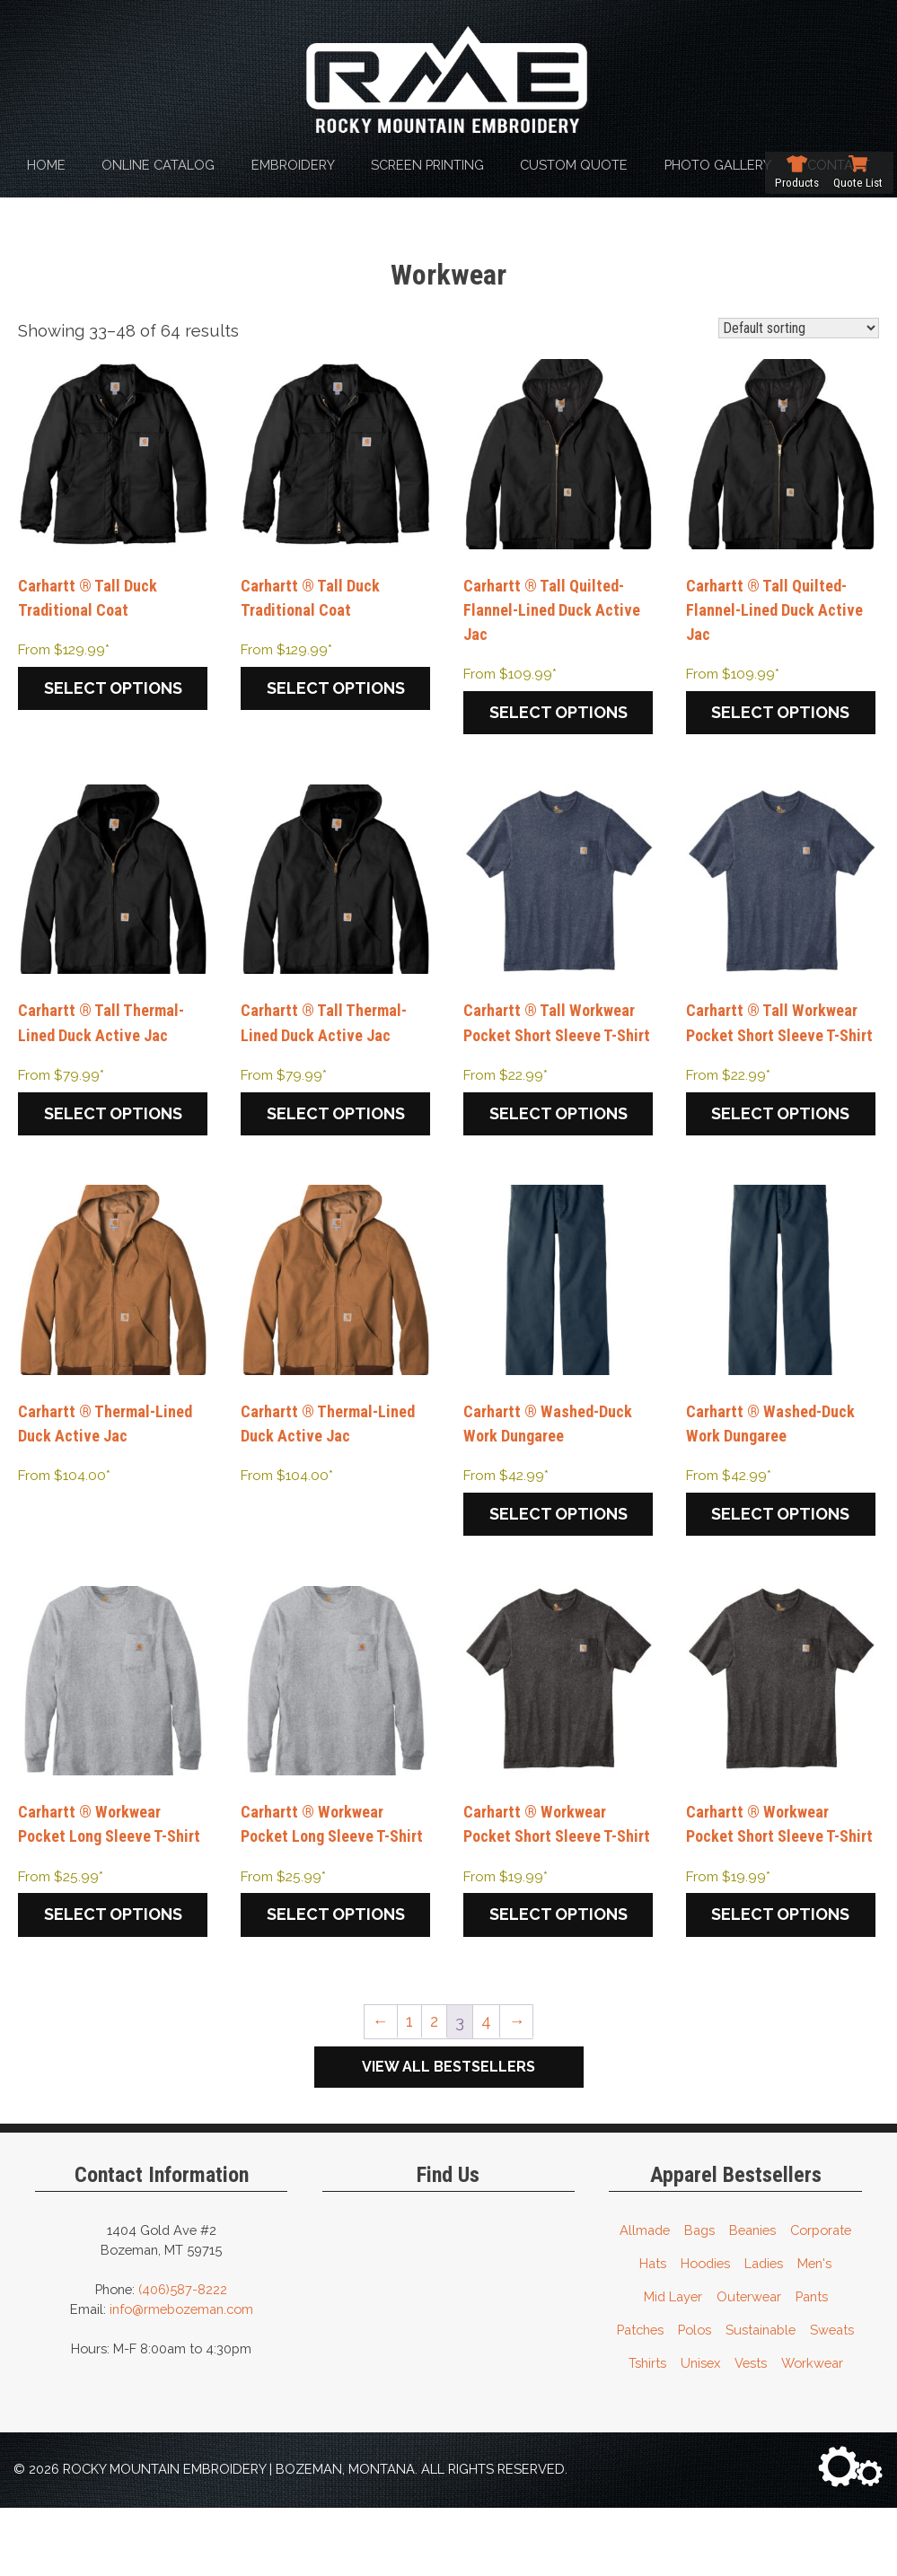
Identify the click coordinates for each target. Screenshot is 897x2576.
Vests (750, 2431)
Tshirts (647, 2431)
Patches (640, 2397)
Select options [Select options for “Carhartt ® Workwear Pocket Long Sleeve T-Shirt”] (113, 1957)
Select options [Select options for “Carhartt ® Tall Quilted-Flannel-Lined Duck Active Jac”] (558, 717)
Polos (694, 2397)
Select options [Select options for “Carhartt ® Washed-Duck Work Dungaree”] (558, 1553)
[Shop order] (798, 328)
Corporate (820, 2298)
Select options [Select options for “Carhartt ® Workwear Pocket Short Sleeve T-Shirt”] (558, 1983)
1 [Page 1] (408, 2089)
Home (46, 164)
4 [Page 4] (487, 2089)
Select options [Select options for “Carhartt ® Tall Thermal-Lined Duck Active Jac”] (113, 1122)
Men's (814, 2331)
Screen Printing (427, 164)
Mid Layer (673, 2364)
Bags (699, 2298)
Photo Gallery (717, 164)
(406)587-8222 (182, 2357)
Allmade (645, 2298)
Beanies (752, 2298)
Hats (652, 2331)
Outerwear (749, 2364)
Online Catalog (158, 164)
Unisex (700, 2431)
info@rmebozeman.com (181, 2377)
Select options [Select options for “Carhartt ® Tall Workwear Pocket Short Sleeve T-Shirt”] (558, 1147)
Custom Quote (574, 164)
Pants (812, 2364)
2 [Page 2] (433, 2089)
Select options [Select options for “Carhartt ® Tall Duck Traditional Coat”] (113, 692)
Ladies (763, 2331)
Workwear (812, 2431)
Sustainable (761, 2397)
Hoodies (705, 2331)
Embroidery (293, 164)
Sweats (832, 2397)
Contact (838, 164)
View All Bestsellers (448, 2134)
